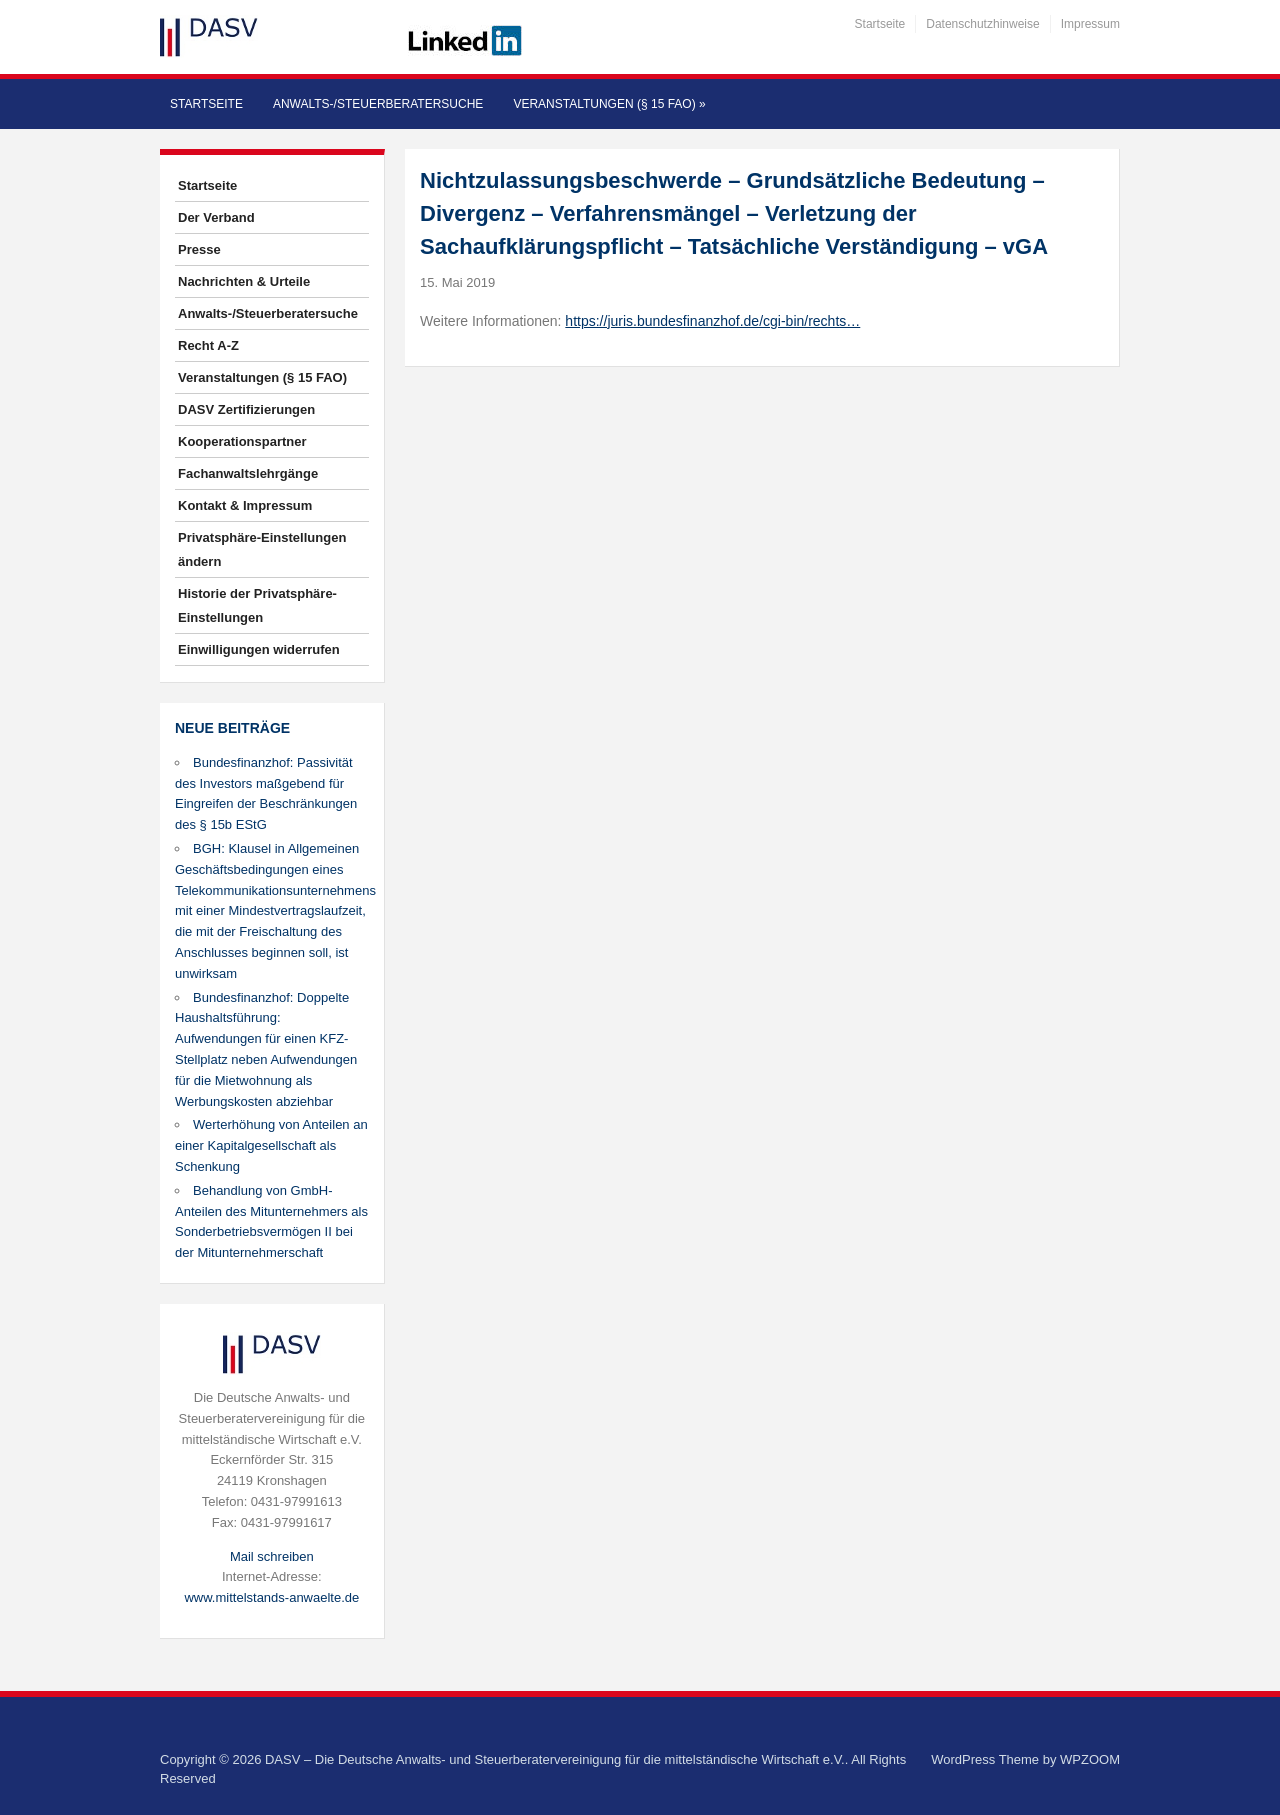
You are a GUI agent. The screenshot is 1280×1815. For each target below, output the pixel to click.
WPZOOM (1090, 1759)
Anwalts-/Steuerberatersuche (378, 104)
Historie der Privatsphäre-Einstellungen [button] (257, 605)
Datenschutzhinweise (982, 24)
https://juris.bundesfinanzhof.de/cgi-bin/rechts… (712, 321)
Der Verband (216, 217)
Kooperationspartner (242, 441)
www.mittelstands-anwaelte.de (271, 1597)
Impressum (1090, 24)
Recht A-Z (208, 345)
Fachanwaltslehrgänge (248, 473)
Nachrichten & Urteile (244, 281)
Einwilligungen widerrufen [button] (259, 649)
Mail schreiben (272, 1556)
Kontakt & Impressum (245, 505)
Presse (199, 249)
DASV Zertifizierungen (246, 409)
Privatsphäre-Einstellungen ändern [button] (262, 549)
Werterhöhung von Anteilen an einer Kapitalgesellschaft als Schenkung (271, 1145)
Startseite (880, 24)
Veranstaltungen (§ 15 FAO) (609, 104)
